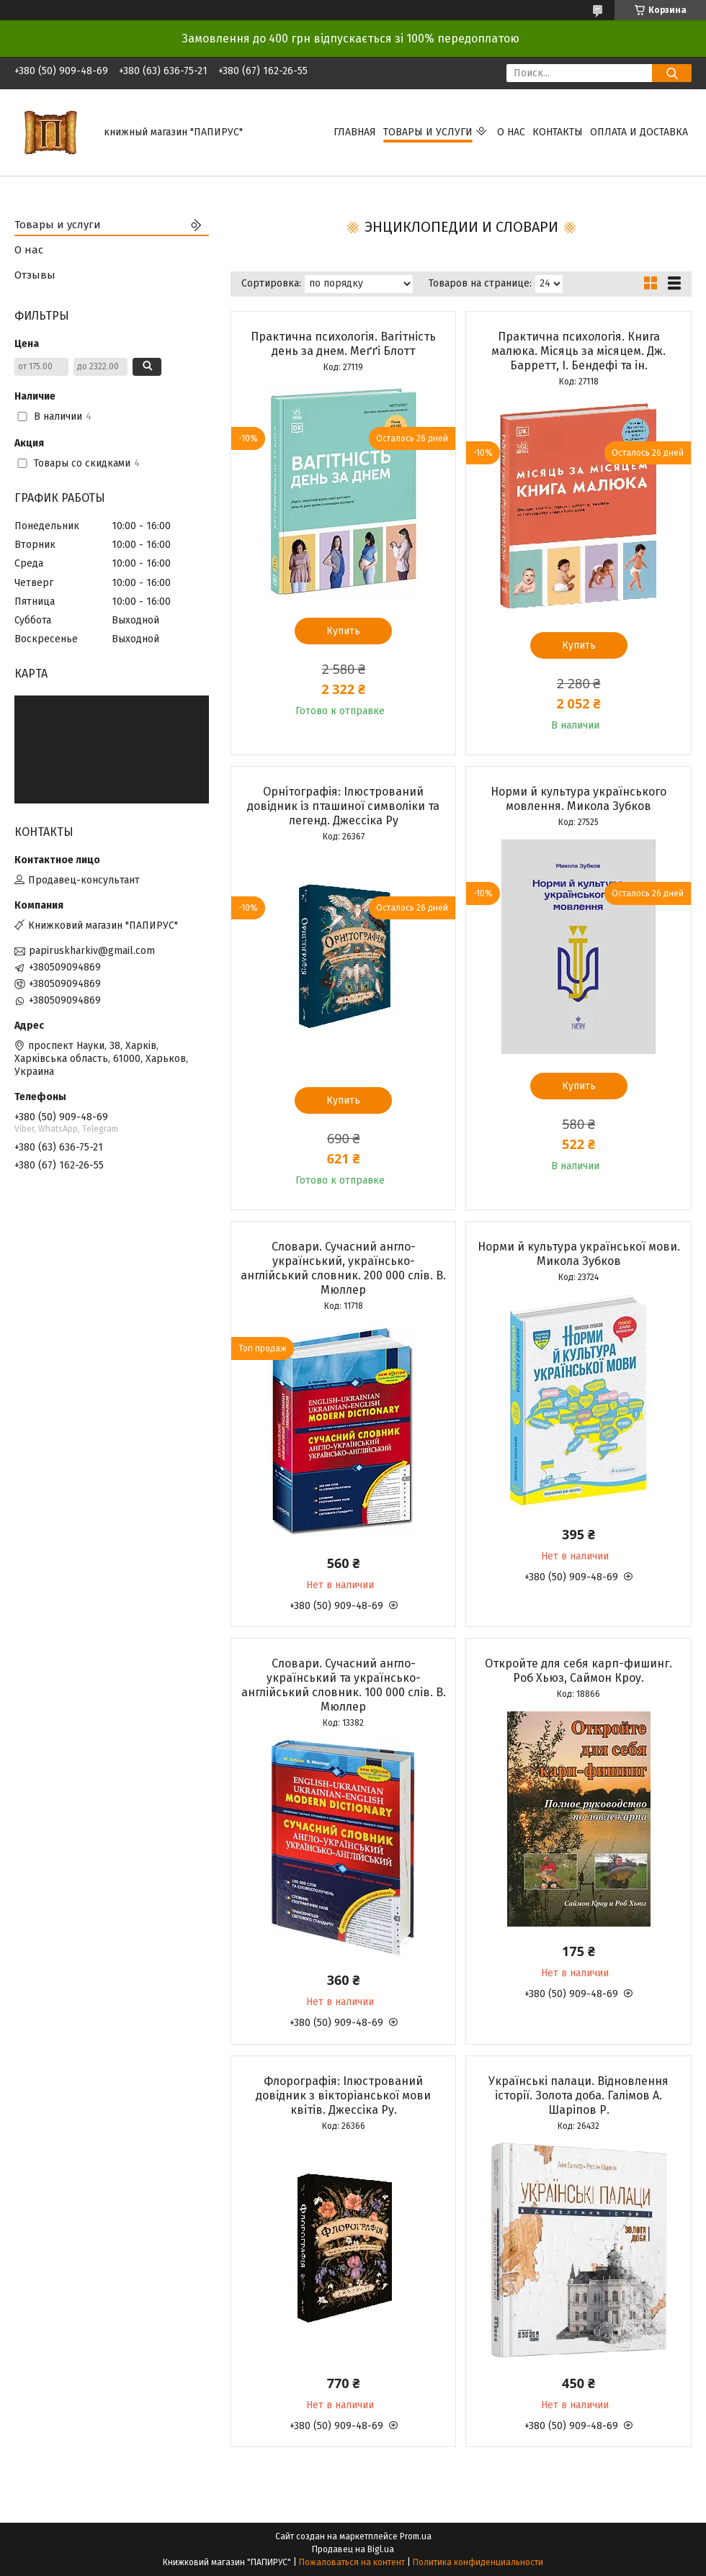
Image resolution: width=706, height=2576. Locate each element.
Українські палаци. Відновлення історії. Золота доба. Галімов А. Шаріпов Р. (578, 2095)
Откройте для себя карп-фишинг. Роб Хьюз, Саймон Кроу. (578, 1671)
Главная (355, 132)
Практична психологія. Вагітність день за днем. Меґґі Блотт (343, 344)
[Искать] (672, 73)
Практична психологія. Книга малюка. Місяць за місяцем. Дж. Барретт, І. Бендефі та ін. (578, 351)
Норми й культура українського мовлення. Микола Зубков (578, 799)
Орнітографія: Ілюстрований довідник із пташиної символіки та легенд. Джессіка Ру (343, 806)
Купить (343, 631)
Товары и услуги (428, 132)
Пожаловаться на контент (352, 2562)
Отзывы (34, 275)
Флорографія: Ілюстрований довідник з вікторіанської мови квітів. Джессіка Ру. (343, 2095)
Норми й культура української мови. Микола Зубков (579, 1254)
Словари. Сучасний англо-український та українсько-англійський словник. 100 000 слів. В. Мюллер (343, 1685)
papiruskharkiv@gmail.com (92, 951)
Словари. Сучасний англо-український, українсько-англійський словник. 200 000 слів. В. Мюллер (343, 1268)
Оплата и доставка (639, 132)
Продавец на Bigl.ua (353, 2549)
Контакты (557, 132)
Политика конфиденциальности (478, 2562)
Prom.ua (416, 2536)
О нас (511, 132)
